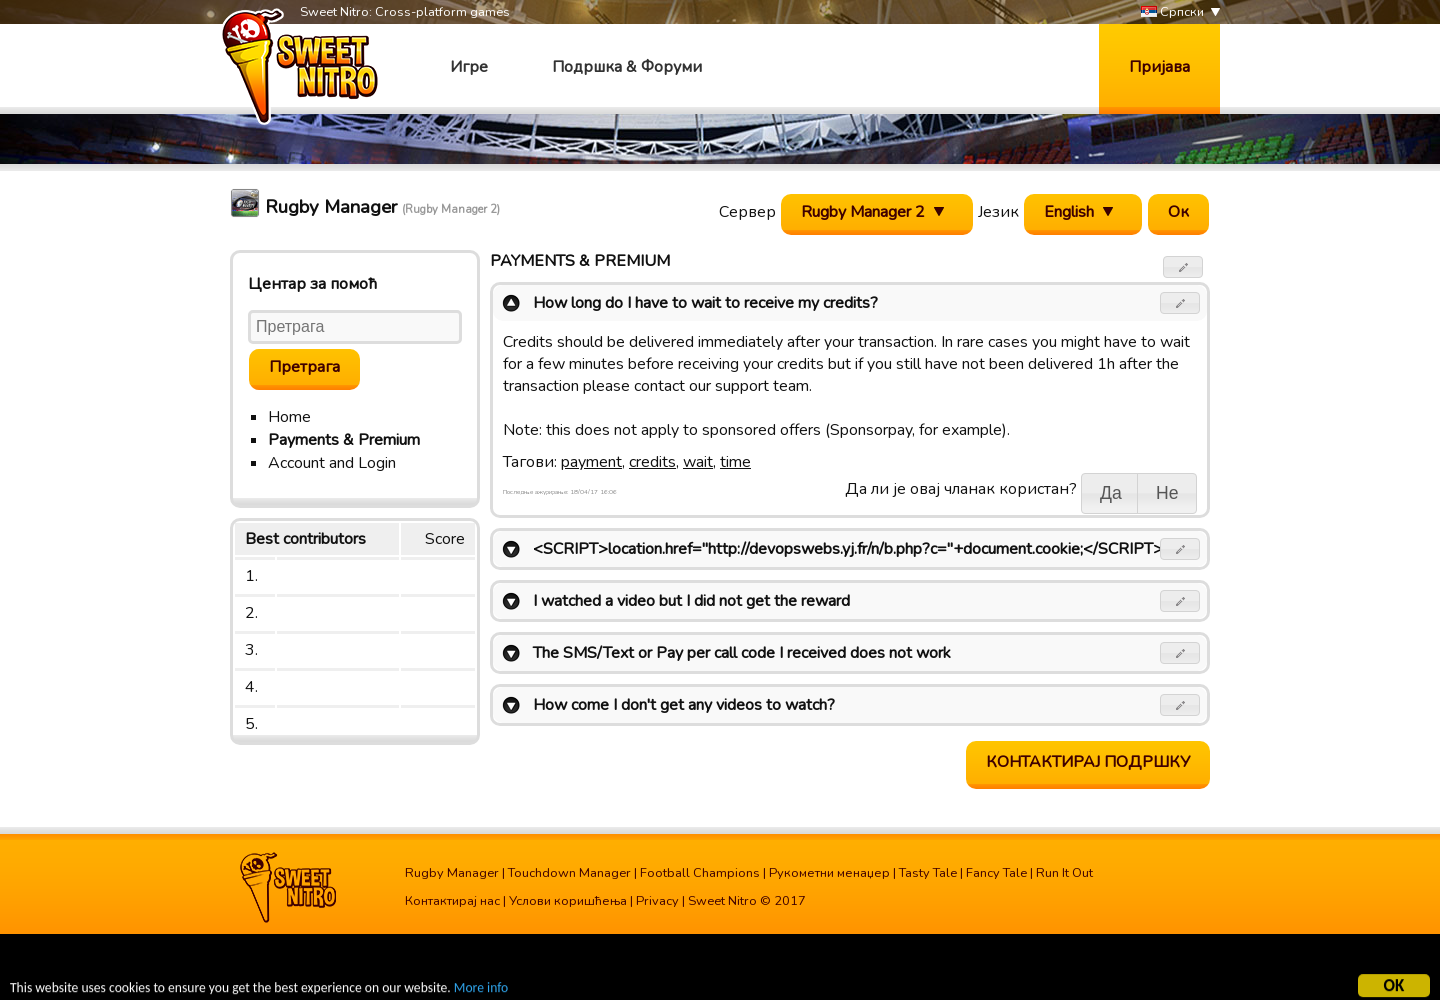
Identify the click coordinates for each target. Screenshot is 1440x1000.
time (735, 462)
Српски (1172, 12)
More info (481, 989)
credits (652, 462)
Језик (998, 212)
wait (698, 462)
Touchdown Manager (569, 873)
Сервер (747, 212)
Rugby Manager (452, 873)
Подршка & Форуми (627, 67)
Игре (469, 67)
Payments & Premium (344, 440)
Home (289, 417)
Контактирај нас (452, 901)
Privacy (657, 901)
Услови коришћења (568, 901)
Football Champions (700, 873)
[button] (1183, 267)
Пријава (1159, 67)
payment (591, 462)
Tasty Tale (928, 873)
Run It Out (1064, 873)
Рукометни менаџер (829, 873)
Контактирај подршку (1088, 762)
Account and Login (332, 463)
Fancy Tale (996, 873)
